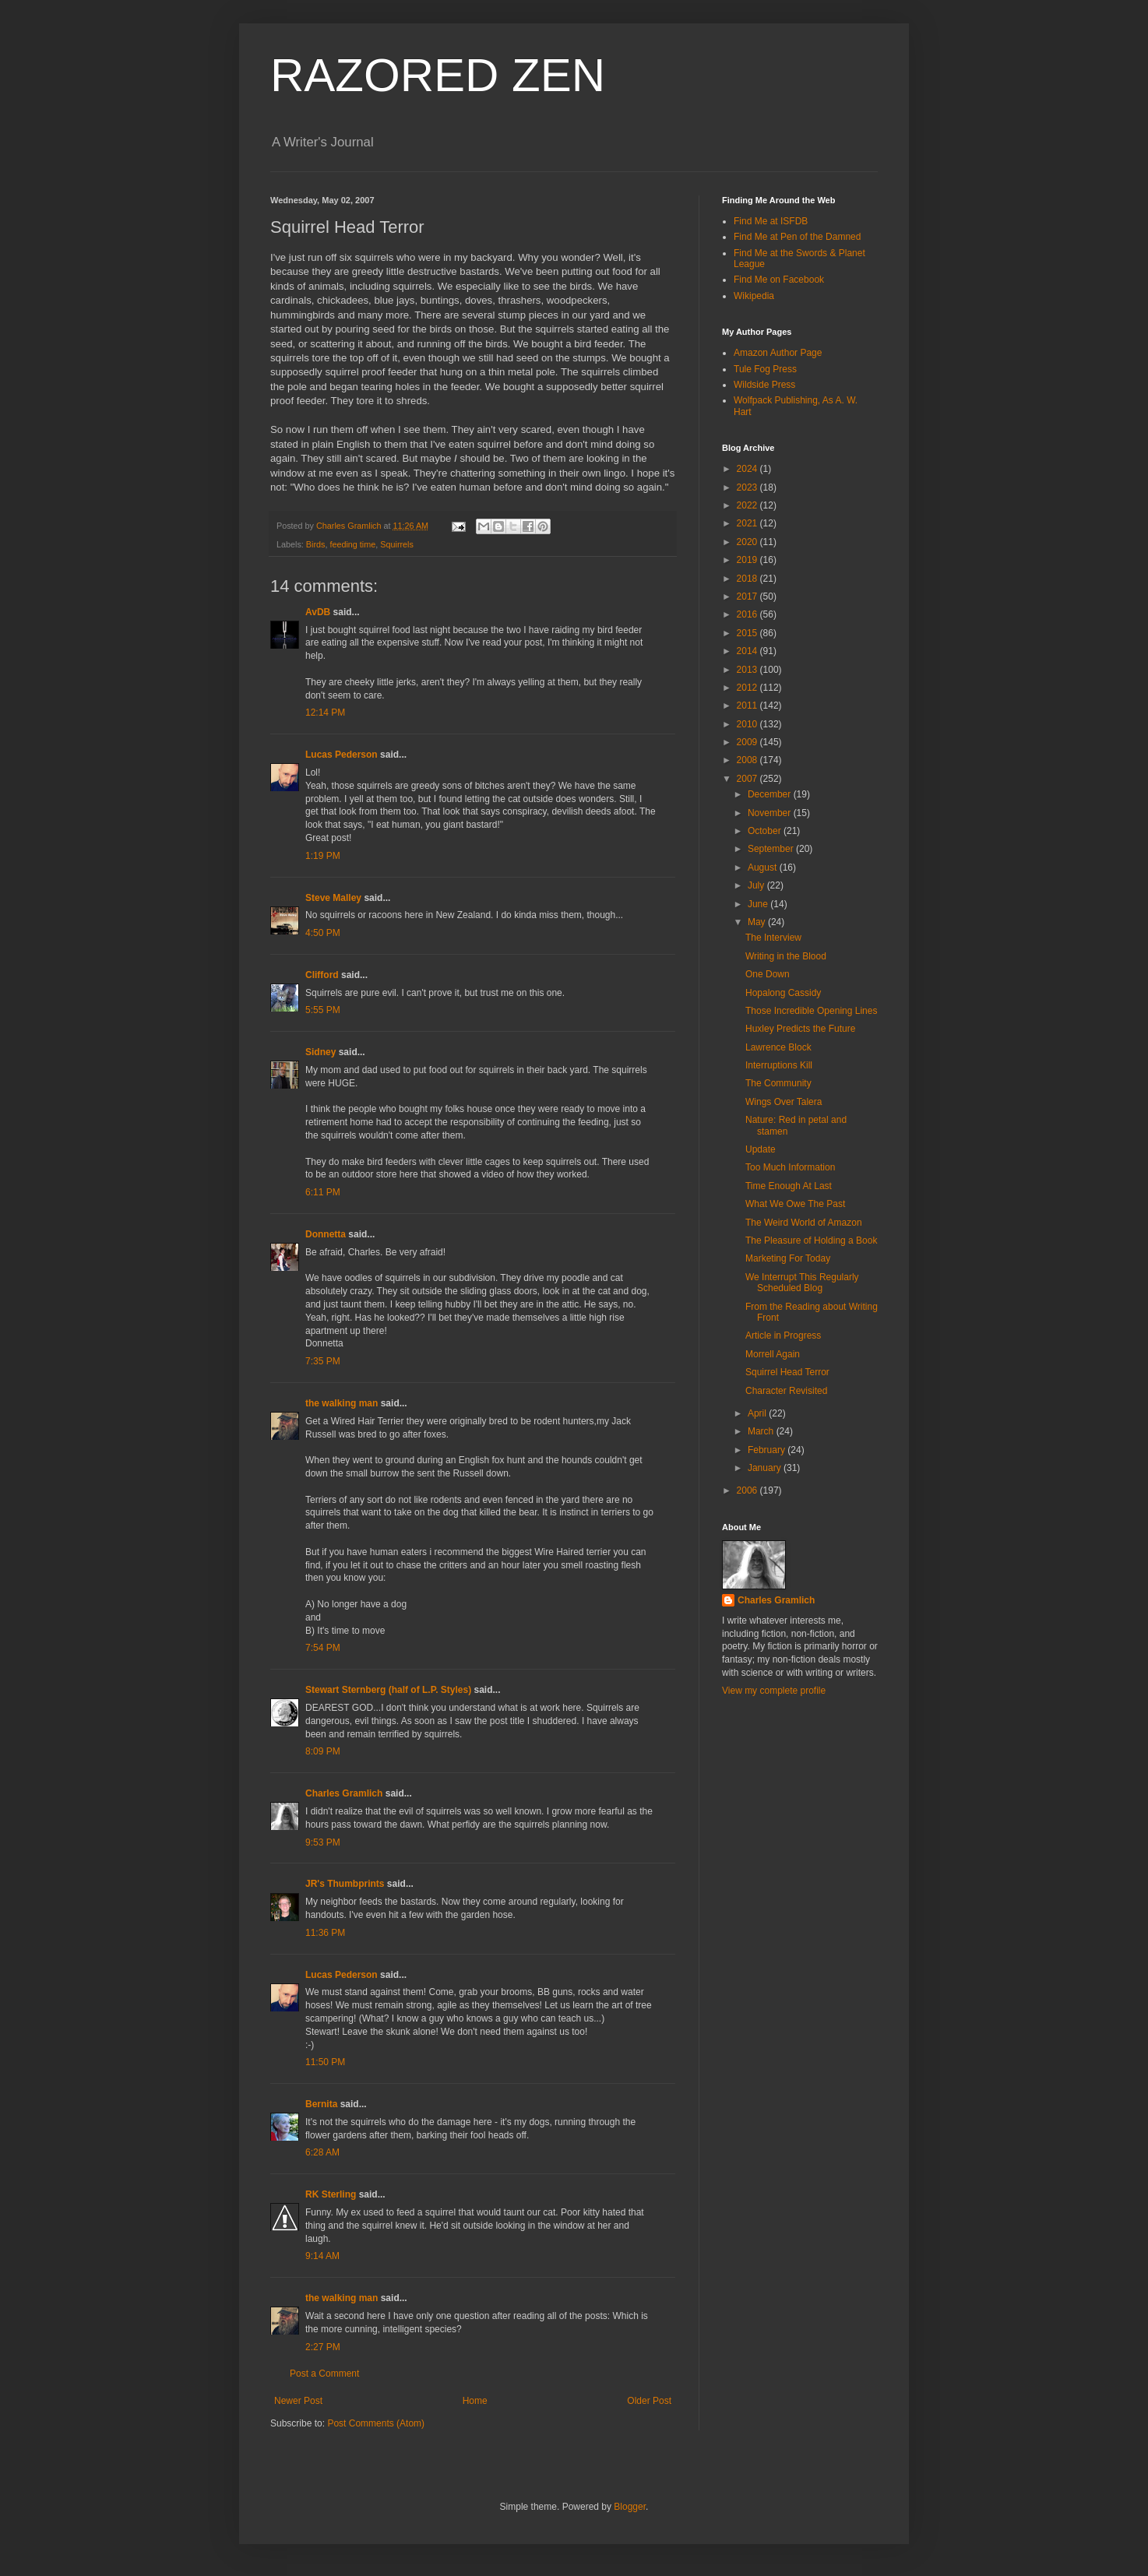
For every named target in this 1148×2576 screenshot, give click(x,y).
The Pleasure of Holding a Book (811, 1240)
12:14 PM (325, 712)
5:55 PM (322, 1010)
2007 (748, 778)
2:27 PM (322, 2347)
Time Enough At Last (788, 1186)
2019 (748, 559)
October (766, 830)
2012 (748, 687)
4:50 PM (322, 932)
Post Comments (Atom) (375, 2423)
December (771, 794)
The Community (778, 1083)
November (771, 813)
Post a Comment (324, 2373)
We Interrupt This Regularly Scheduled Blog (802, 1282)
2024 (748, 468)
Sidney (320, 1052)
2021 (748, 523)
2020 (748, 542)
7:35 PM (322, 1361)
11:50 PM (325, 2062)
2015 (748, 633)
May (758, 922)
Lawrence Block (778, 1047)
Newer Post (298, 2400)
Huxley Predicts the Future (800, 1028)
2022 (748, 505)
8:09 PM (322, 1751)
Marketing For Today (787, 1258)
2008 (748, 760)
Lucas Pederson (341, 754)
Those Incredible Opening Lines (811, 1010)
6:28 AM (322, 2152)
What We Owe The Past (795, 1203)
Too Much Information (790, 1167)
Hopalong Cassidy (783, 992)
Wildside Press (764, 384)
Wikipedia (754, 295)
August (764, 867)
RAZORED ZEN (437, 75)
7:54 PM (322, 1647)
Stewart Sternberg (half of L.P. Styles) (388, 1689)
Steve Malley (333, 897)
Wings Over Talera (783, 1101)
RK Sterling (330, 2194)
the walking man (341, 1403)
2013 (748, 669)
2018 (748, 578)
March (762, 1431)
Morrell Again (772, 1354)
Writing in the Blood (785, 956)
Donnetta (325, 1234)
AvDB (317, 612)
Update (760, 1149)
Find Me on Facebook (779, 279)
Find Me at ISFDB (771, 221)
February (767, 1450)
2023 (748, 487)
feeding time (352, 544)
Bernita (321, 2104)
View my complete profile (774, 1690)
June (759, 904)
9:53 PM (322, 1842)
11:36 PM (325, 1932)
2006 (748, 1490)
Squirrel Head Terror (787, 1372)
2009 (748, 742)
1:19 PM (322, 855)
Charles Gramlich (343, 1793)
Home (475, 2400)
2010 (748, 724)
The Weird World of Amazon (803, 1222)
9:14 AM (322, 2255)
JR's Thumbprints (345, 1883)
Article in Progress (783, 1335)
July (757, 885)
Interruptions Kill (778, 1065)
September (772, 848)
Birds (316, 544)
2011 (748, 705)
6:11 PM (322, 1192)
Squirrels (397, 544)
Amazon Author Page (778, 352)
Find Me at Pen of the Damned (797, 236)
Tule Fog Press (765, 369)
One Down (767, 974)
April (758, 1413)
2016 (748, 614)
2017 (748, 596)
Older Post (649, 2400)
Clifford (322, 975)
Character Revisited (786, 1390)
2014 (748, 651)
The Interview (773, 937)
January (766, 1467)
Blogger (630, 2506)
